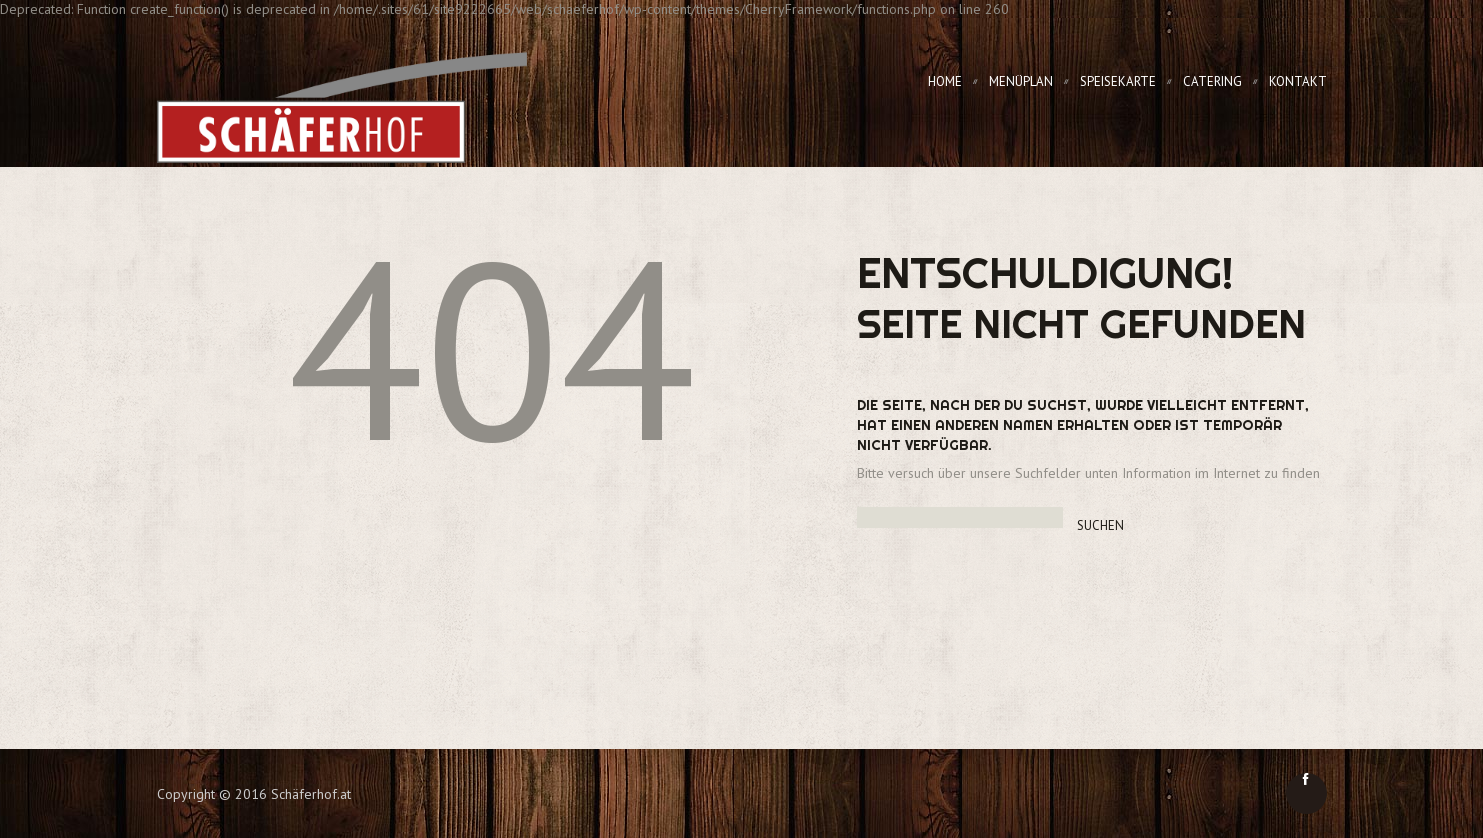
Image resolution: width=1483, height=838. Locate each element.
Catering (1212, 81)
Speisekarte (1118, 81)
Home (945, 81)
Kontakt (1298, 81)
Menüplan (1021, 81)
